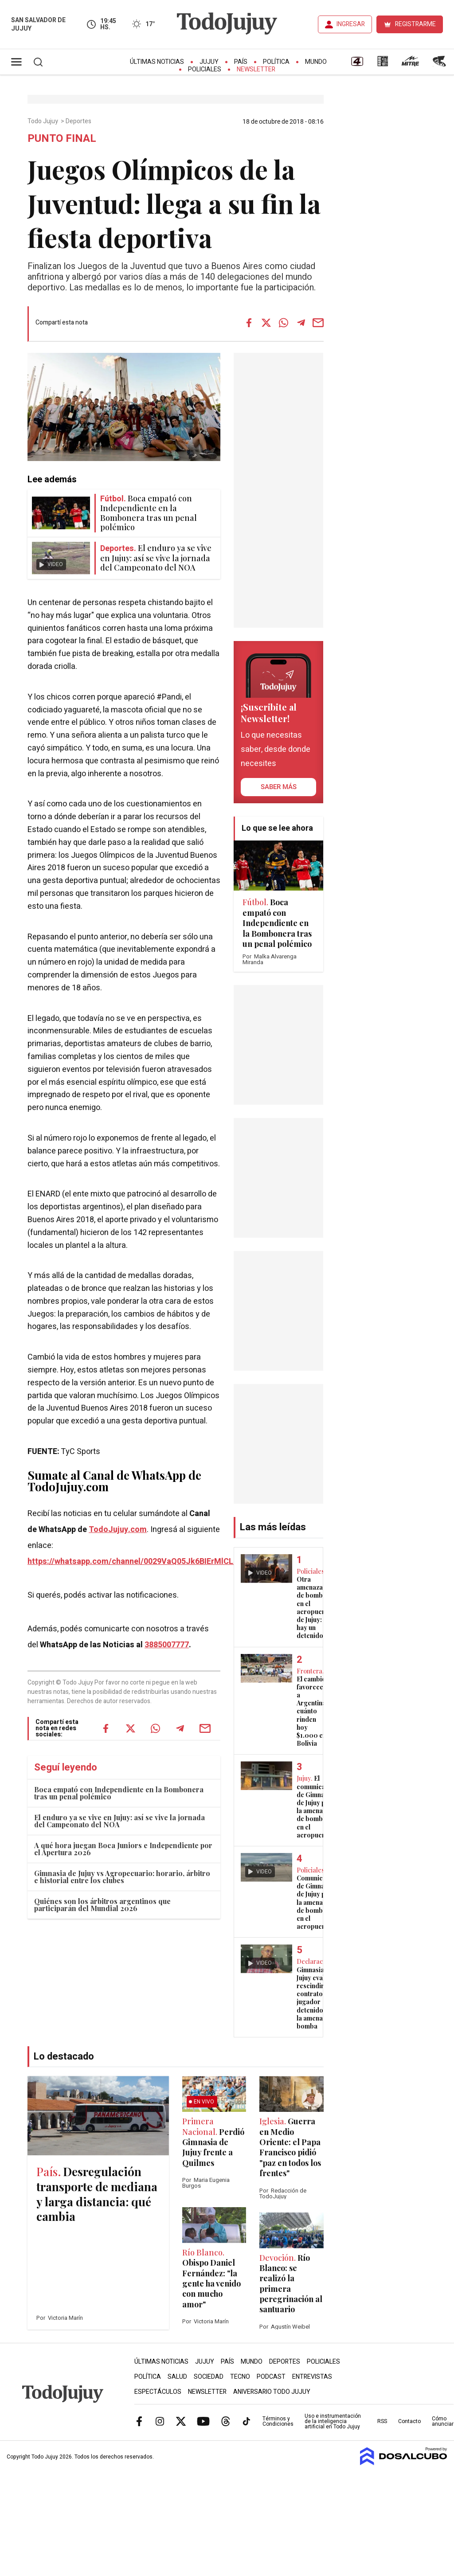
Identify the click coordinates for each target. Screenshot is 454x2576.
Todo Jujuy (43, 121)
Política (276, 61)
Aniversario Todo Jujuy (271, 2391)
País (240, 61)
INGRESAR (351, 24)
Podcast (271, 2376)
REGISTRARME (415, 24)
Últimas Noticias (157, 61)
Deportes (79, 121)
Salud (177, 2376)
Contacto (409, 2421)
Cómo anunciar (443, 2421)
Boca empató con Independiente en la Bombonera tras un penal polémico (119, 1793)
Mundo (316, 61)
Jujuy (209, 61)
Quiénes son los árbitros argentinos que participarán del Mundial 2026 (102, 1904)
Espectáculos (157, 2391)
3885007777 (167, 1645)
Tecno (240, 2376)
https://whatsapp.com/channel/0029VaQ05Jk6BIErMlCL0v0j (137, 1561)
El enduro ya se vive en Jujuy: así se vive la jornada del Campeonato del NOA (119, 1821)
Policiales (204, 69)
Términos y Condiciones (278, 2421)
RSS (382, 2421)
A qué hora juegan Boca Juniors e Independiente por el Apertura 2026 (123, 1849)
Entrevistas (312, 2376)
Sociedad (208, 2376)
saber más (279, 787)
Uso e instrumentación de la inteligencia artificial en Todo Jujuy (333, 2421)
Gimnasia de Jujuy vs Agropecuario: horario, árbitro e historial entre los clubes (122, 1876)
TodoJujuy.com (118, 1530)
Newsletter (256, 69)
